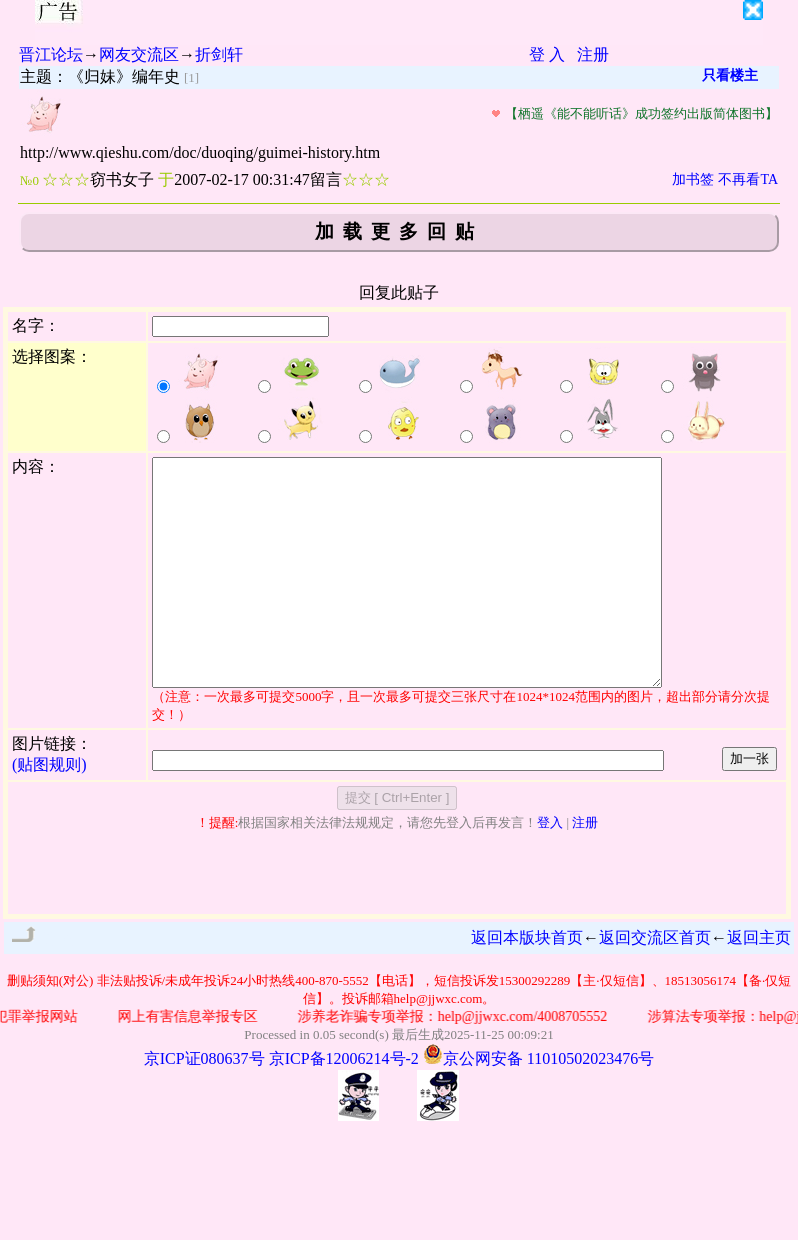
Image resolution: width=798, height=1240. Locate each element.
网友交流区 (139, 54)
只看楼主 (730, 75)
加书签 (693, 179)
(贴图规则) (49, 809)
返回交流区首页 (655, 982)
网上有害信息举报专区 (191, 1061)
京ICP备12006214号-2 (344, 1103)
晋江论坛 (51, 54)
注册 (593, 54)
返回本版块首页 (527, 982)
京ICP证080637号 (204, 1103)
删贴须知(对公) (50, 1025)
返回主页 (759, 982)
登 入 (547, 54)
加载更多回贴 (399, 231)
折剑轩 (219, 54)
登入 (550, 867)
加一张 (749, 803)
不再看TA (748, 179)
